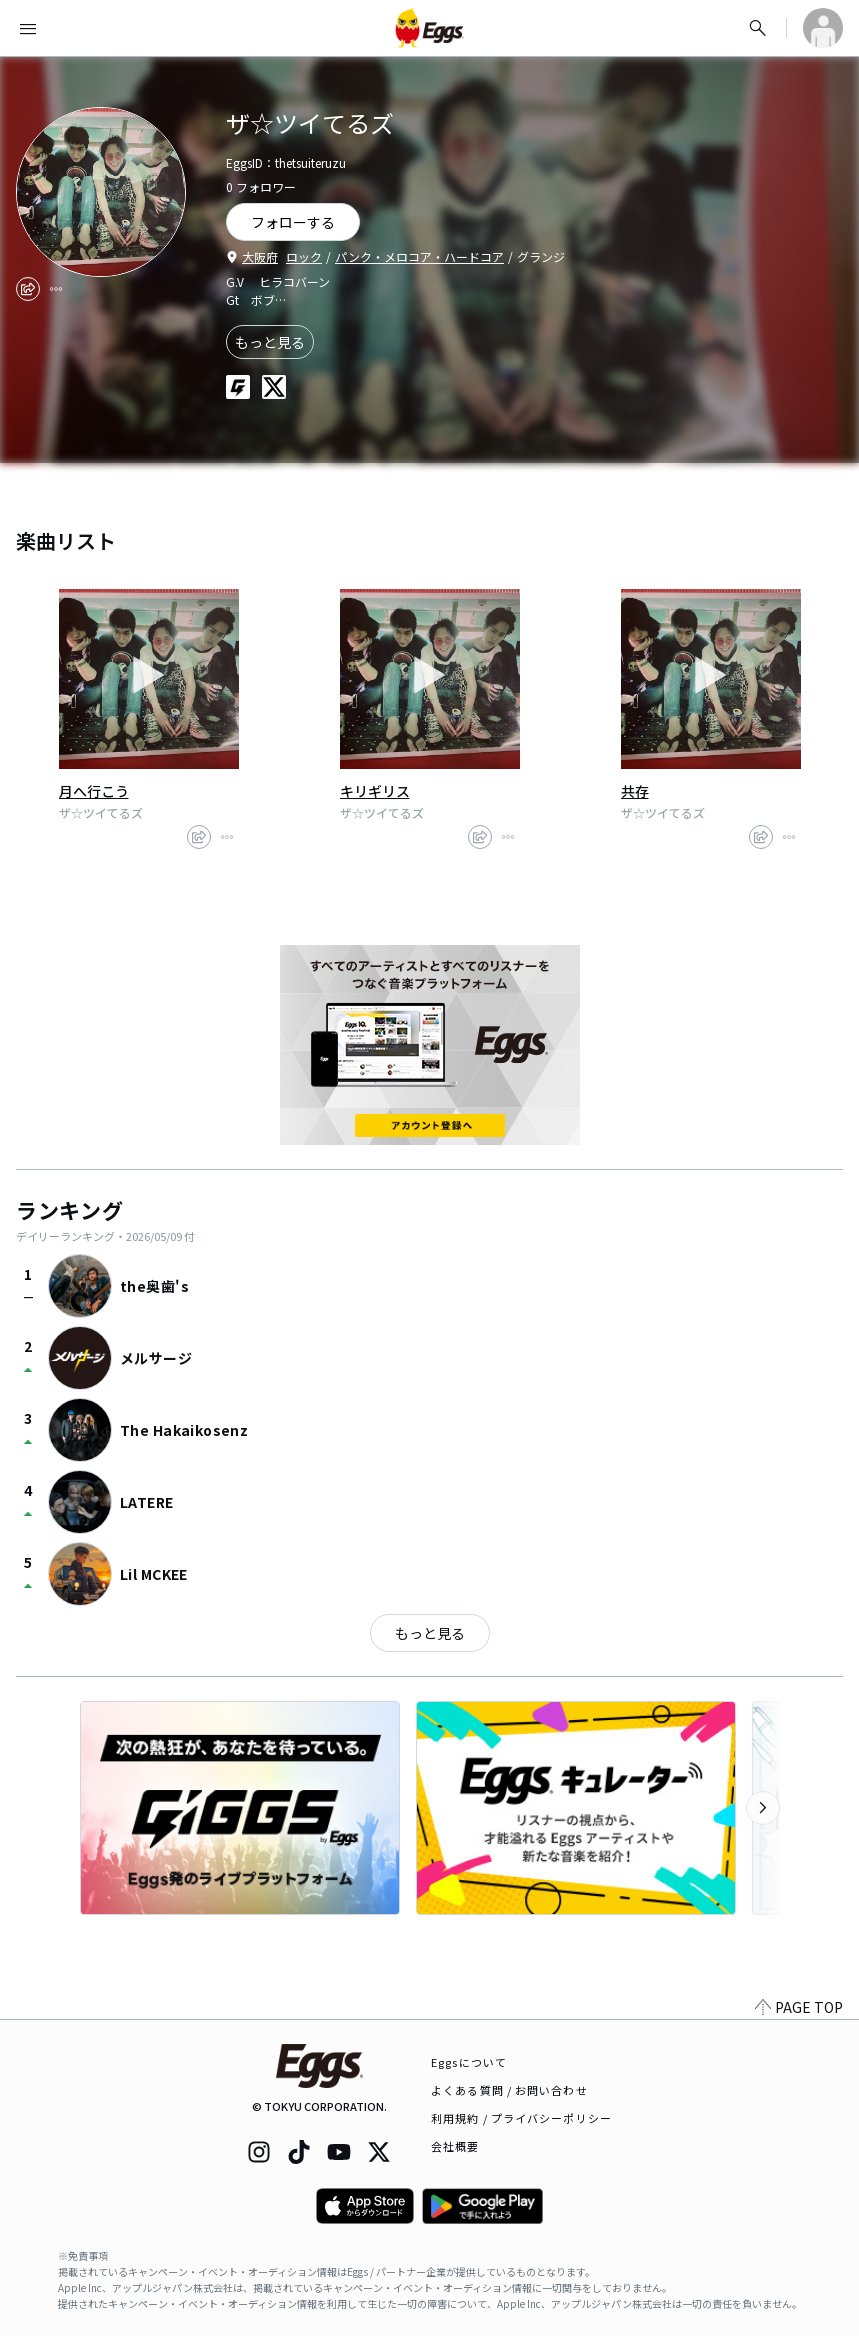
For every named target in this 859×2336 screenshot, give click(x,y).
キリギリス (375, 791)
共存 (635, 791)
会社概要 (455, 2146)
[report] (56, 289)
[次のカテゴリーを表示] (763, 1808)
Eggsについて (469, 2062)
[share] (28, 289)
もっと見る (270, 342)
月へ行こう (94, 791)
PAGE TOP (799, 2007)
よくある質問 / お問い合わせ (509, 2090)
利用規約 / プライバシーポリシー (521, 2118)
